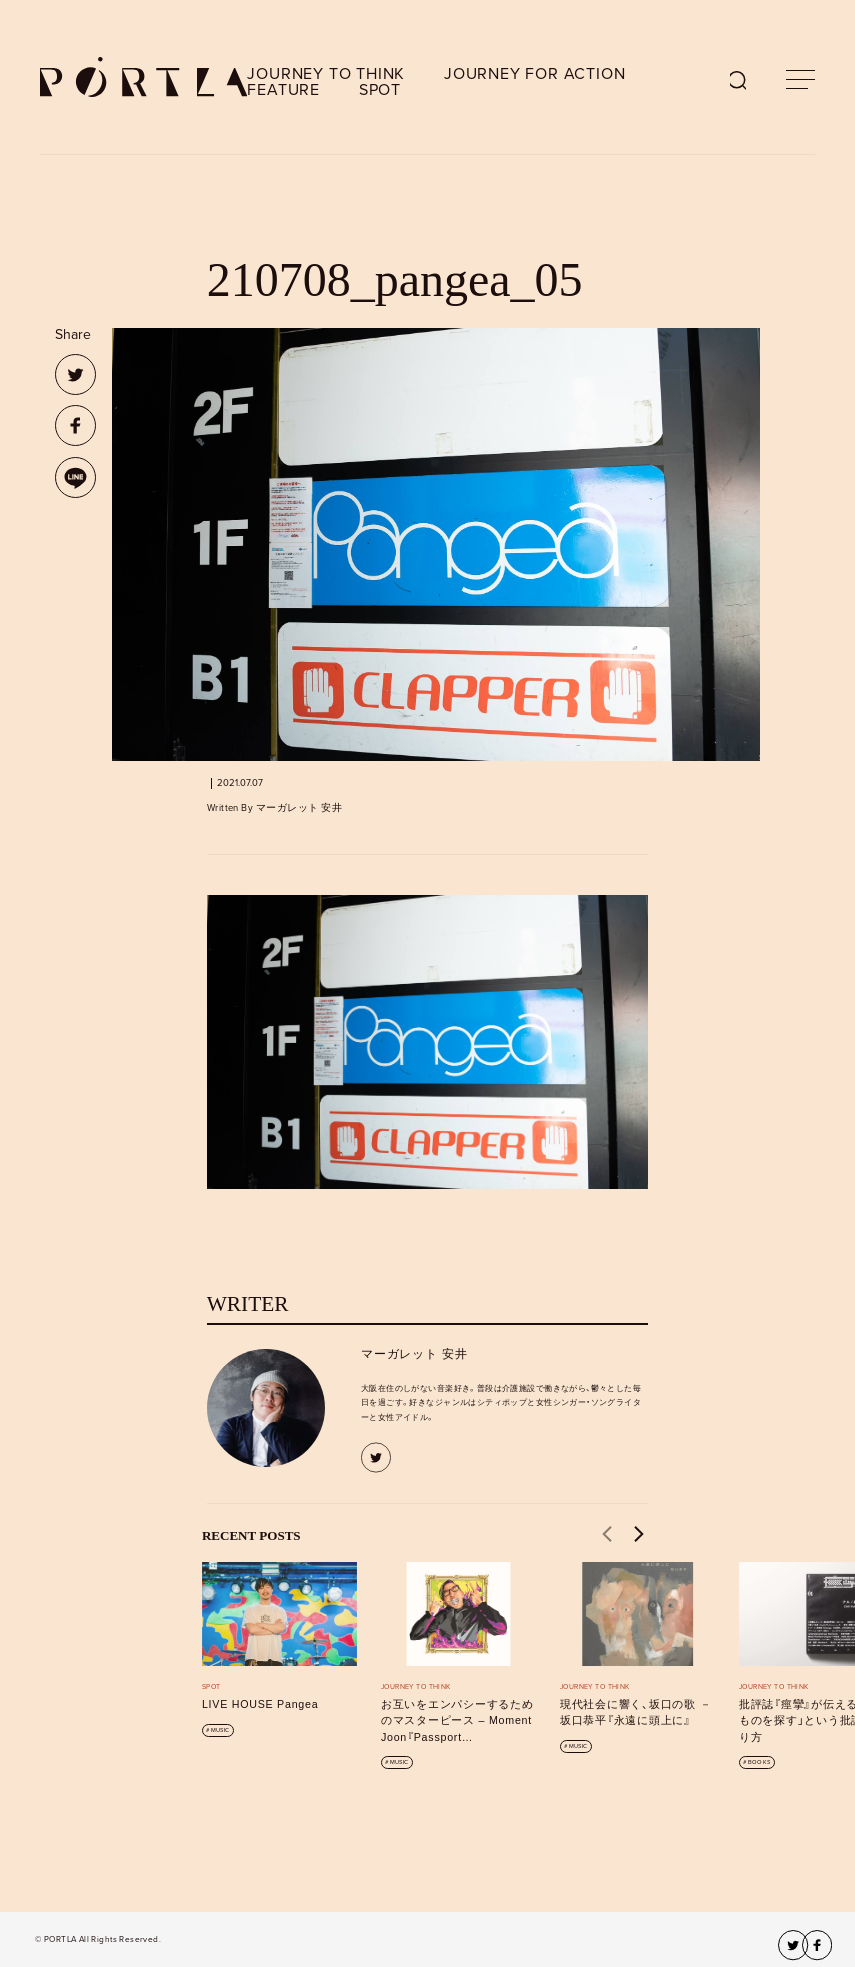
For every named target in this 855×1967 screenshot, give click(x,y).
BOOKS (759, 1762)
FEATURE (283, 90)
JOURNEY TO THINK (326, 74)
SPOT (380, 90)
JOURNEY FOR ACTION (534, 74)
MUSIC (220, 1730)
